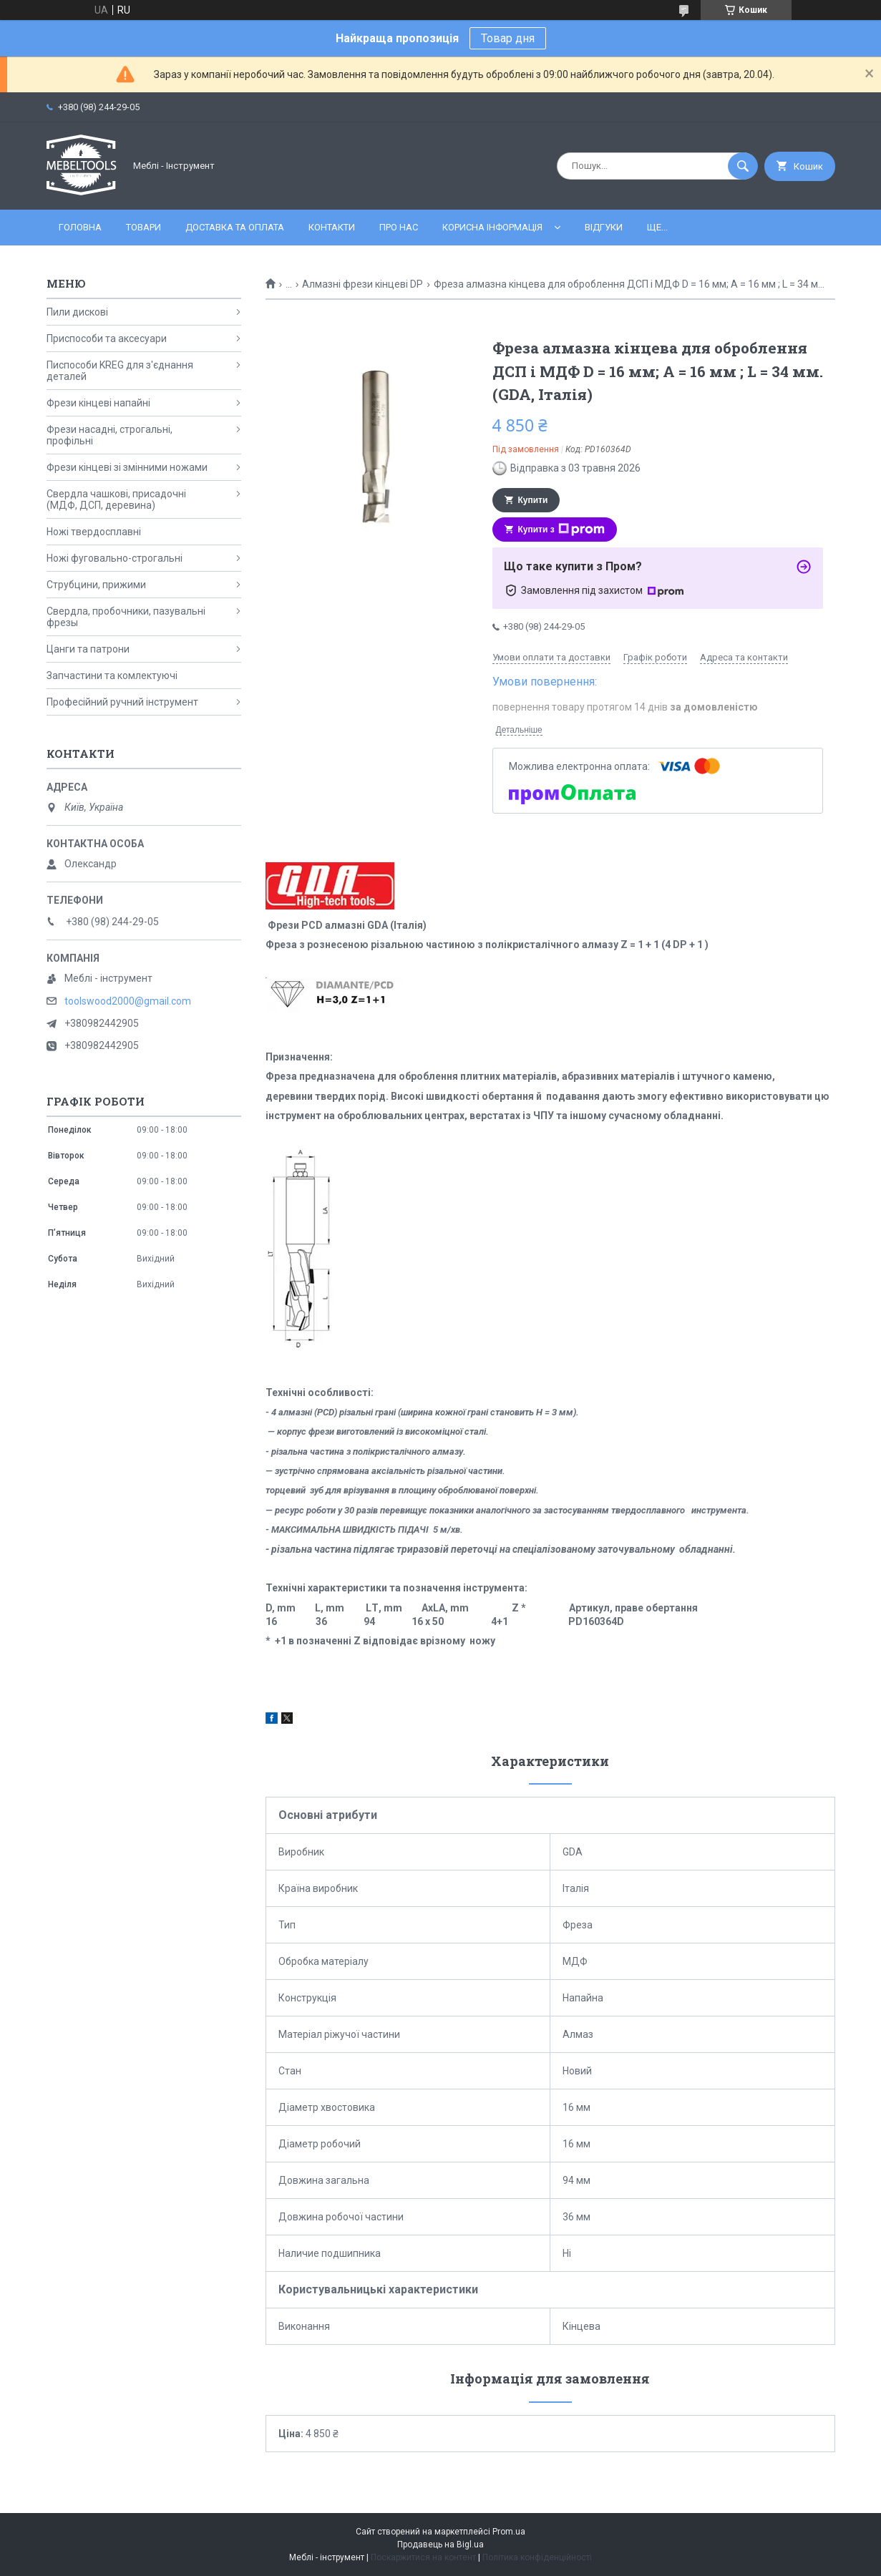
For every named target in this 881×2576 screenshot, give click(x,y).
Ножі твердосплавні (94, 531)
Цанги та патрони (88, 649)
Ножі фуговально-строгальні (114, 558)
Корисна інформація (492, 227)
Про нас (398, 227)
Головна (80, 227)
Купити (533, 500)
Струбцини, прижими (96, 584)
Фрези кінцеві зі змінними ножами (127, 467)
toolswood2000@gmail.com (127, 1001)
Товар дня (508, 38)
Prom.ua (508, 2532)
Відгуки (604, 227)
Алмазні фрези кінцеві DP (362, 284)
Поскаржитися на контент (423, 2557)
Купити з (561, 529)
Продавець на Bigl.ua (440, 2545)
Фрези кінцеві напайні (98, 403)
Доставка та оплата (234, 227)
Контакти (331, 227)
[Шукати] (743, 166)
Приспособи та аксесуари (107, 338)
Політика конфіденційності (537, 2557)
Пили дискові (77, 312)
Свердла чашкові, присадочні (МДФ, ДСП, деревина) (116, 499)
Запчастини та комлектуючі (112, 675)
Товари (143, 227)
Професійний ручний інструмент (122, 702)
